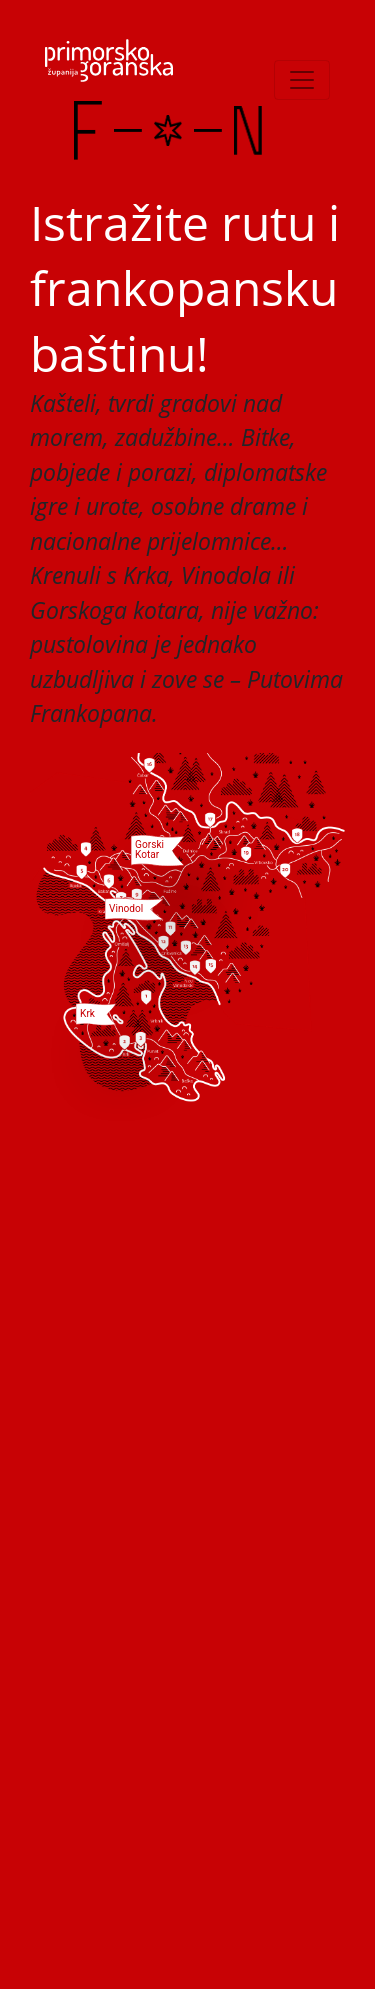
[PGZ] (109, 60)
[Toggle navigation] (302, 80)
